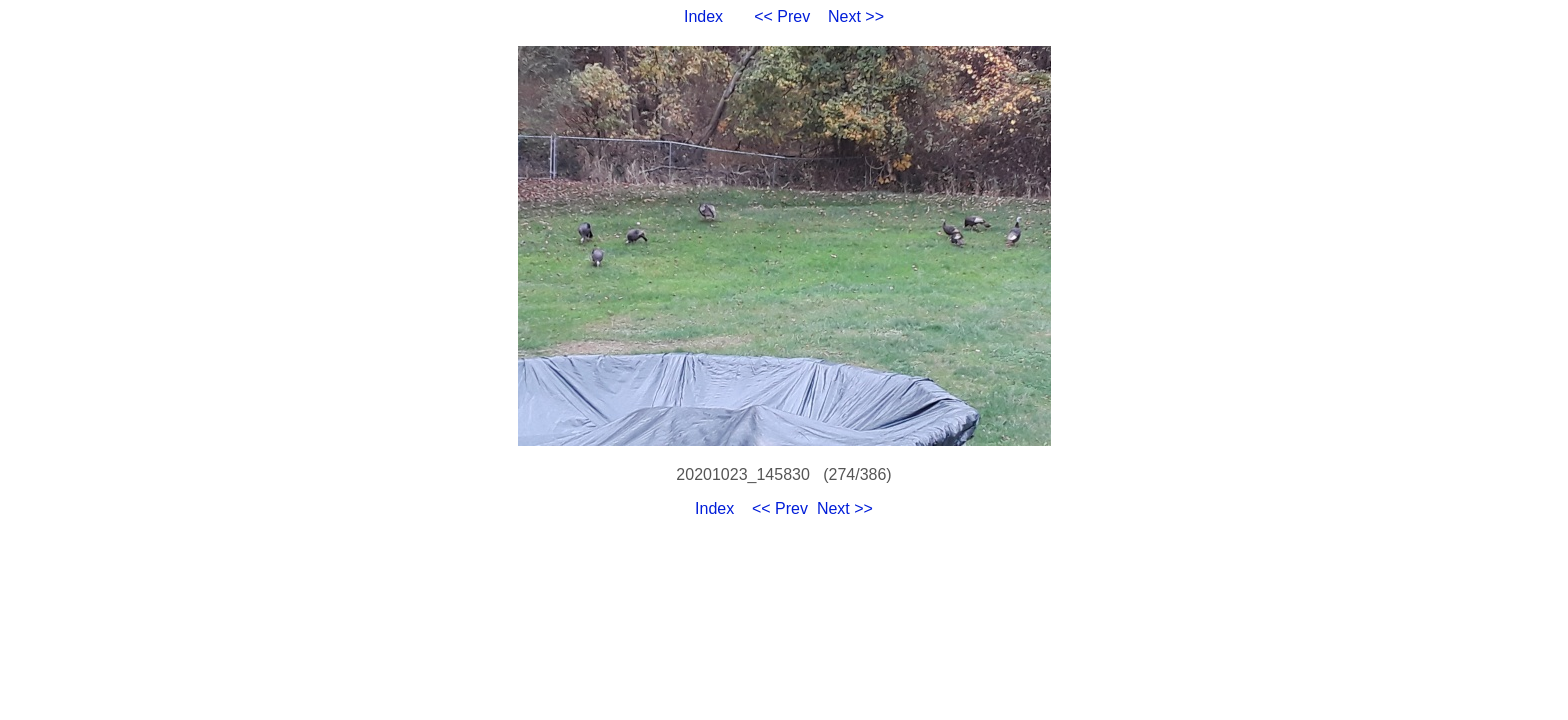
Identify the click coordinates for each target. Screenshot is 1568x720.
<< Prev (782, 16)
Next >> (856, 16)
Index (703, 16)
